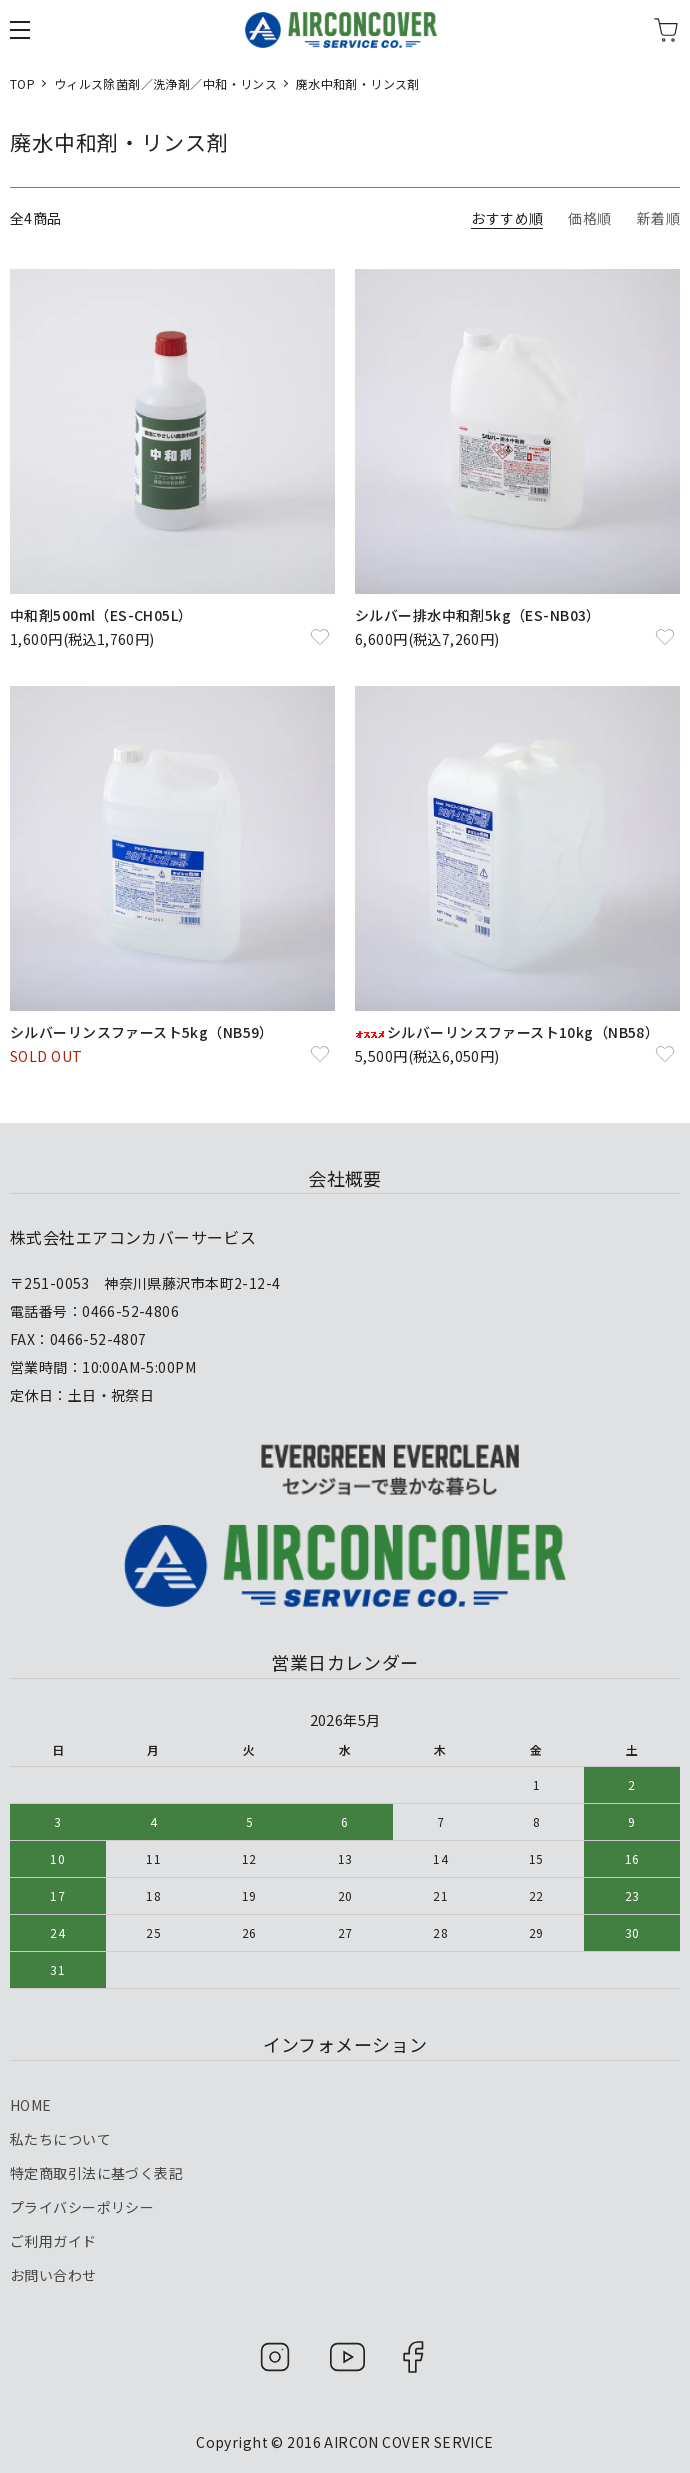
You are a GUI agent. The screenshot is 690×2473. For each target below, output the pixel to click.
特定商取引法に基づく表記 (96, 2173)
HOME (31, 2105)
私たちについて (60, 2139)
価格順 (589, 218)
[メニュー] (20, 30)
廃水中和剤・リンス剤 (358, 83)
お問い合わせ (53, 2275)
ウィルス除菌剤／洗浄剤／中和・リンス (166, 83)
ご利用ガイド (53, 2241)
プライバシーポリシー (82, 2207)
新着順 (658, 218)
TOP (22, 83)
